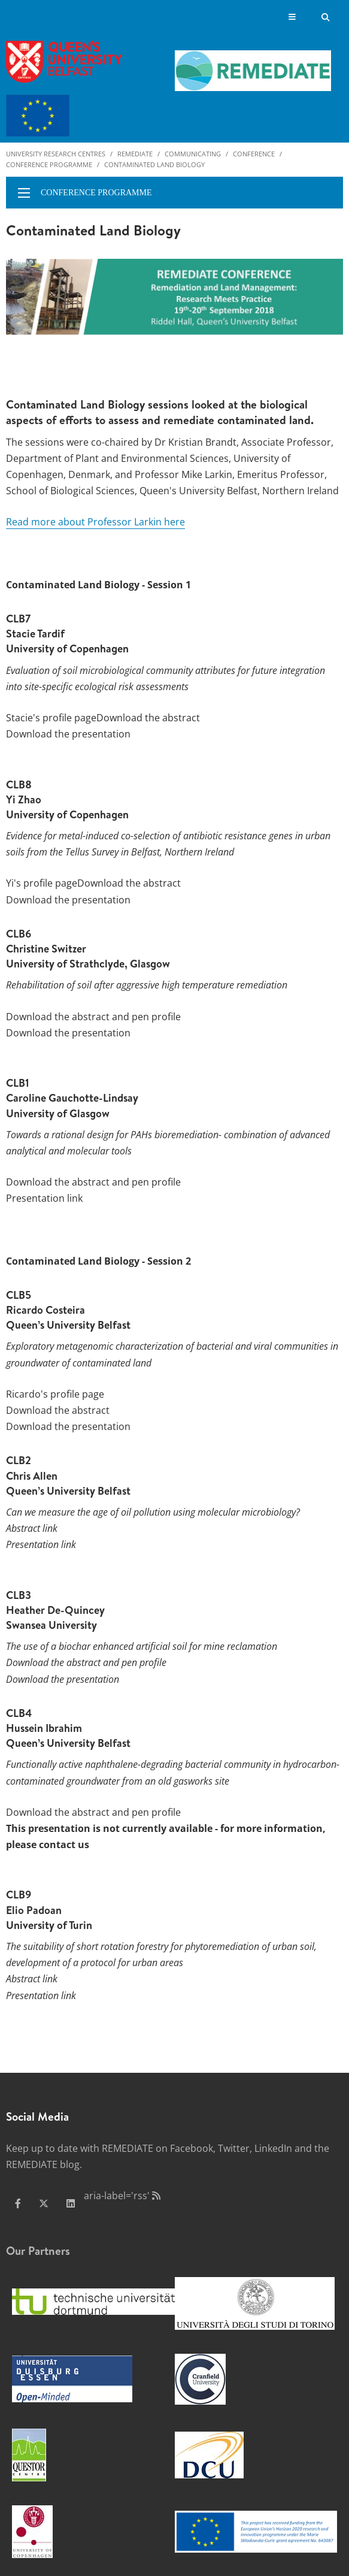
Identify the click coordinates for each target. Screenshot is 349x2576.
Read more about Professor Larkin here (95, 521)
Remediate (135, 153)
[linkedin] (70, 2203)
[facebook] (18, 2203)
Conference (254, 153)
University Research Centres (55, 153)
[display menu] (24, 193)
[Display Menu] (292, 18)
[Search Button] (326, 17)
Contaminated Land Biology (154, 164)
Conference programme (49, 164)
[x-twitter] (43, 2203)
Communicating (193, 153)
